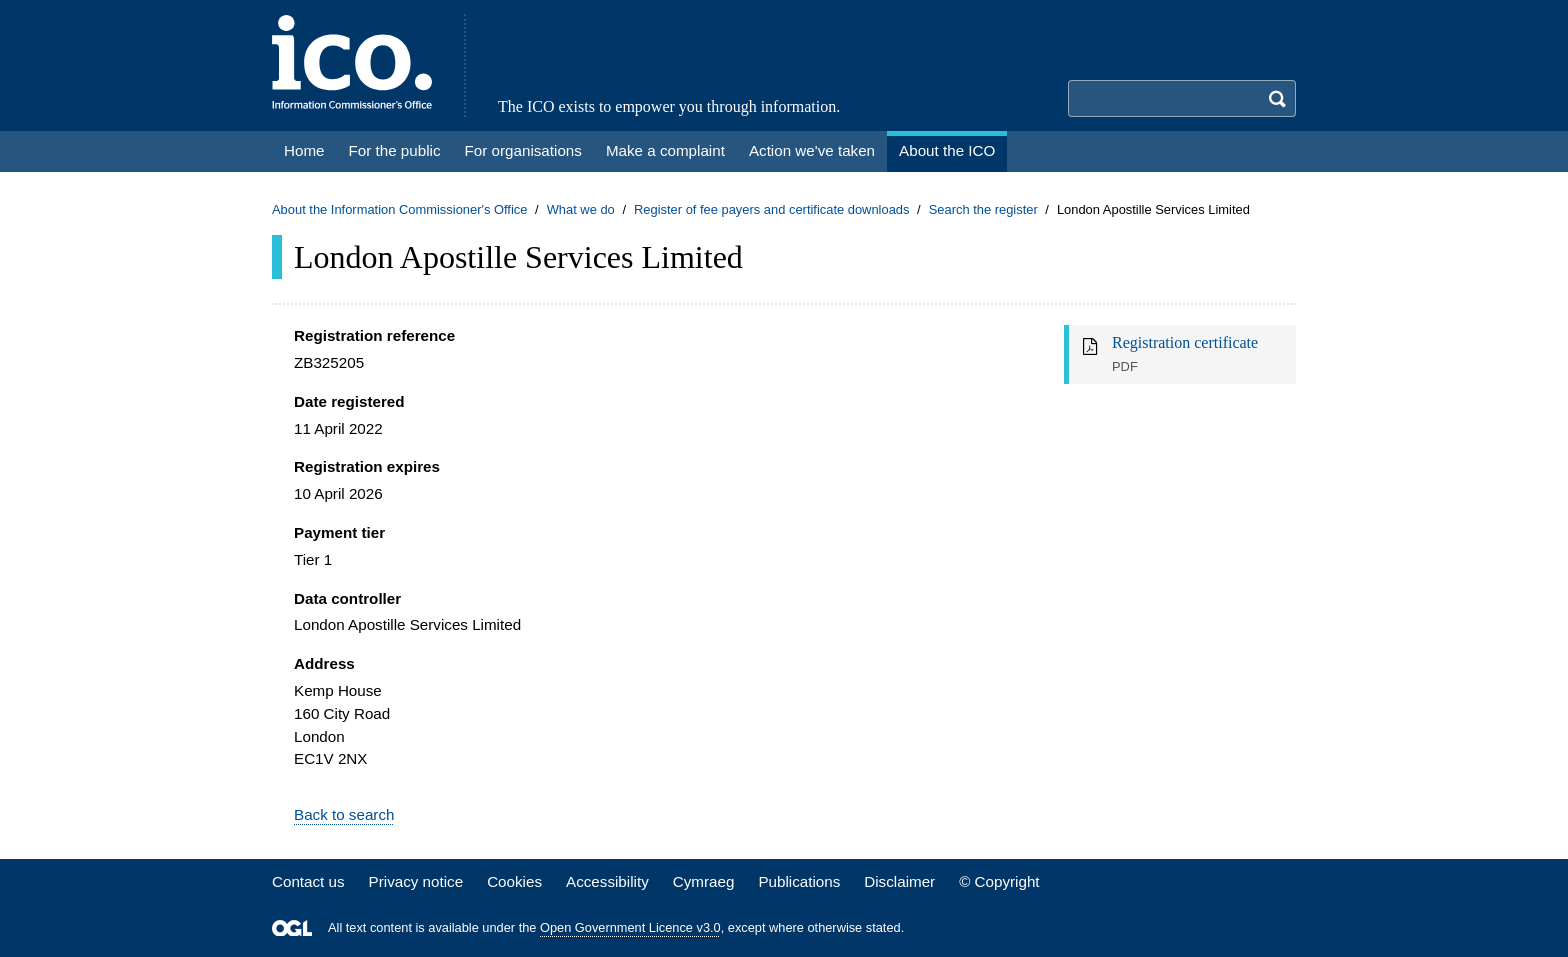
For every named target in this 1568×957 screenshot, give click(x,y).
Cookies (514, 881)
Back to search (344, 814)
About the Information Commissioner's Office (399, 209)
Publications (799, 881)
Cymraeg (704, 881)
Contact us (308, 881)
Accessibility (607, 881)
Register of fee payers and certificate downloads (772, 209)
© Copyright (999, 881)
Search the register (983, 209)
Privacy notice (416, 881)
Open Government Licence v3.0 (630, 927)
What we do (581, 209)
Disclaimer (899, 881)
